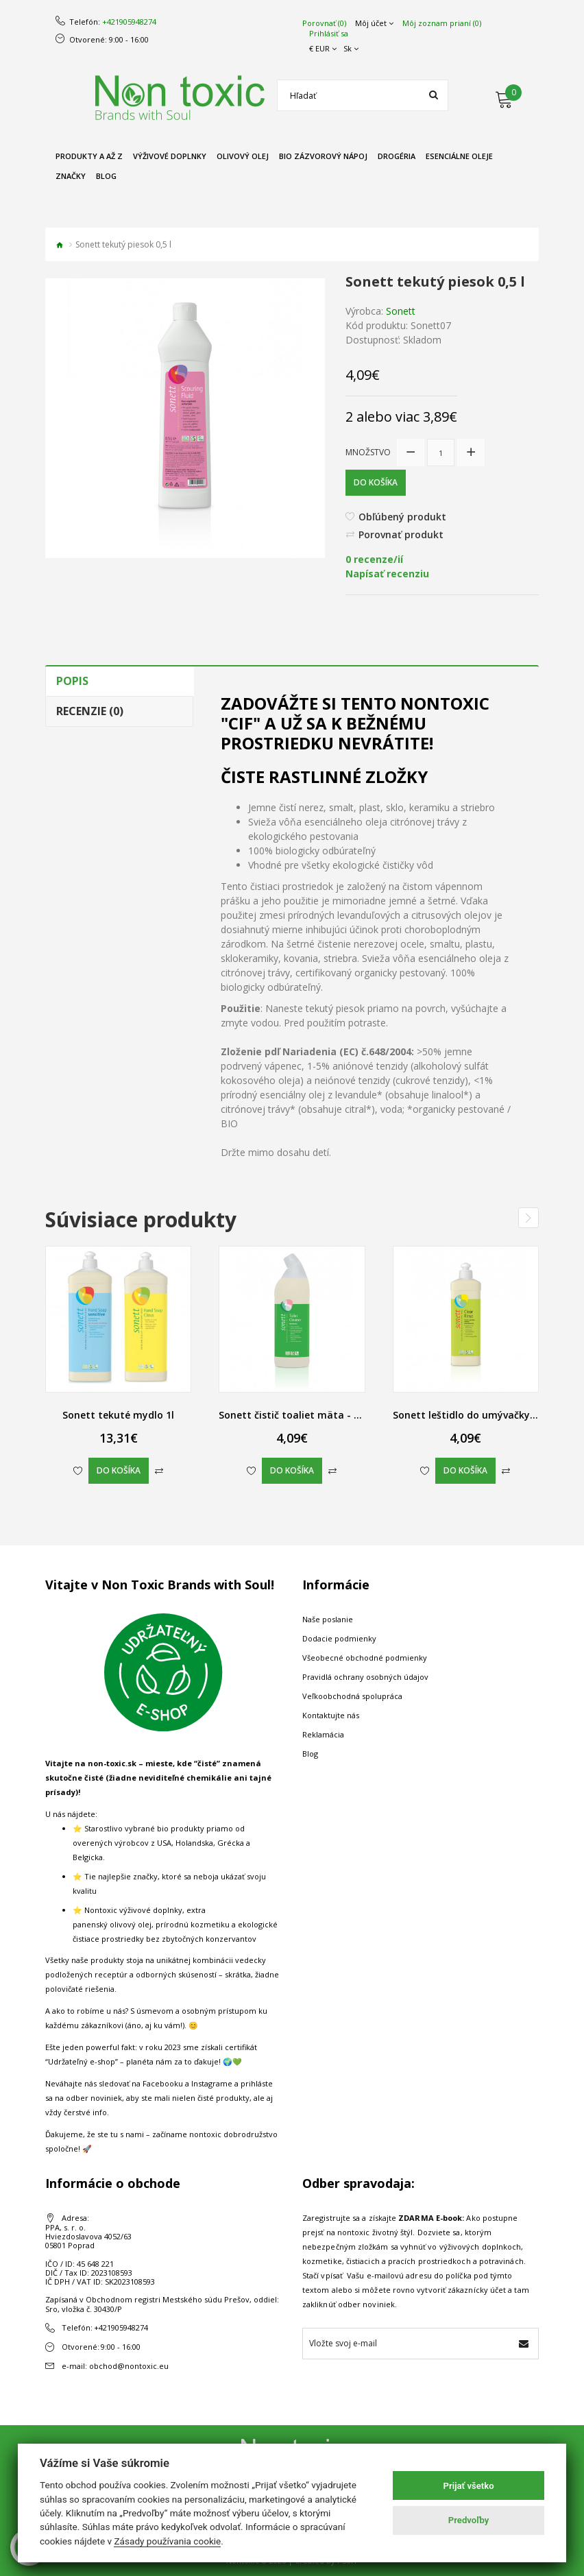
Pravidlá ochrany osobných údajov (365, 1677)
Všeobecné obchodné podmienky (364, 1657)
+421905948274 (129, 22)
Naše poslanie (327, 1619)
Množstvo (368, 452)
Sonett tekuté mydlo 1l (118, 1414)
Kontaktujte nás (330, 1715)
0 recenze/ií (374, 559)
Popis (72, 680)
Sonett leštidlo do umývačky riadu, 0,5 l (488, 1414)
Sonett (400, 310)
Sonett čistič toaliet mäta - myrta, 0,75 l (316, 1414)
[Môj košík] (517, 97)
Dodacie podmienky (339, 1638)
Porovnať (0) (324, 23)
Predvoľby (468, 2520)
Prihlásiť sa (328, 33)
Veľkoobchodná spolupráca (352, 1696)
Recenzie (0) (89, 711)
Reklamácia (323, 1734)
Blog (310, 1753)
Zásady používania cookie (167, 2541)
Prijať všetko (468, 2486)
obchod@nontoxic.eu (129, 2366)
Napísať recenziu (387, 573)
